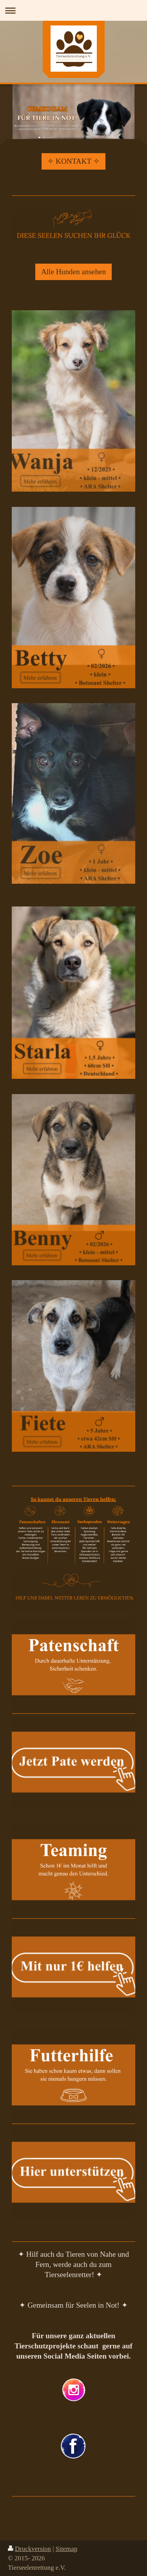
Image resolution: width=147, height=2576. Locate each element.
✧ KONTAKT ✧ (73, 161)
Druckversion (29, 2548)
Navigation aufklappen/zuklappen (73, 10)
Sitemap (66, 2548)
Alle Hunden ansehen (73, 272)
